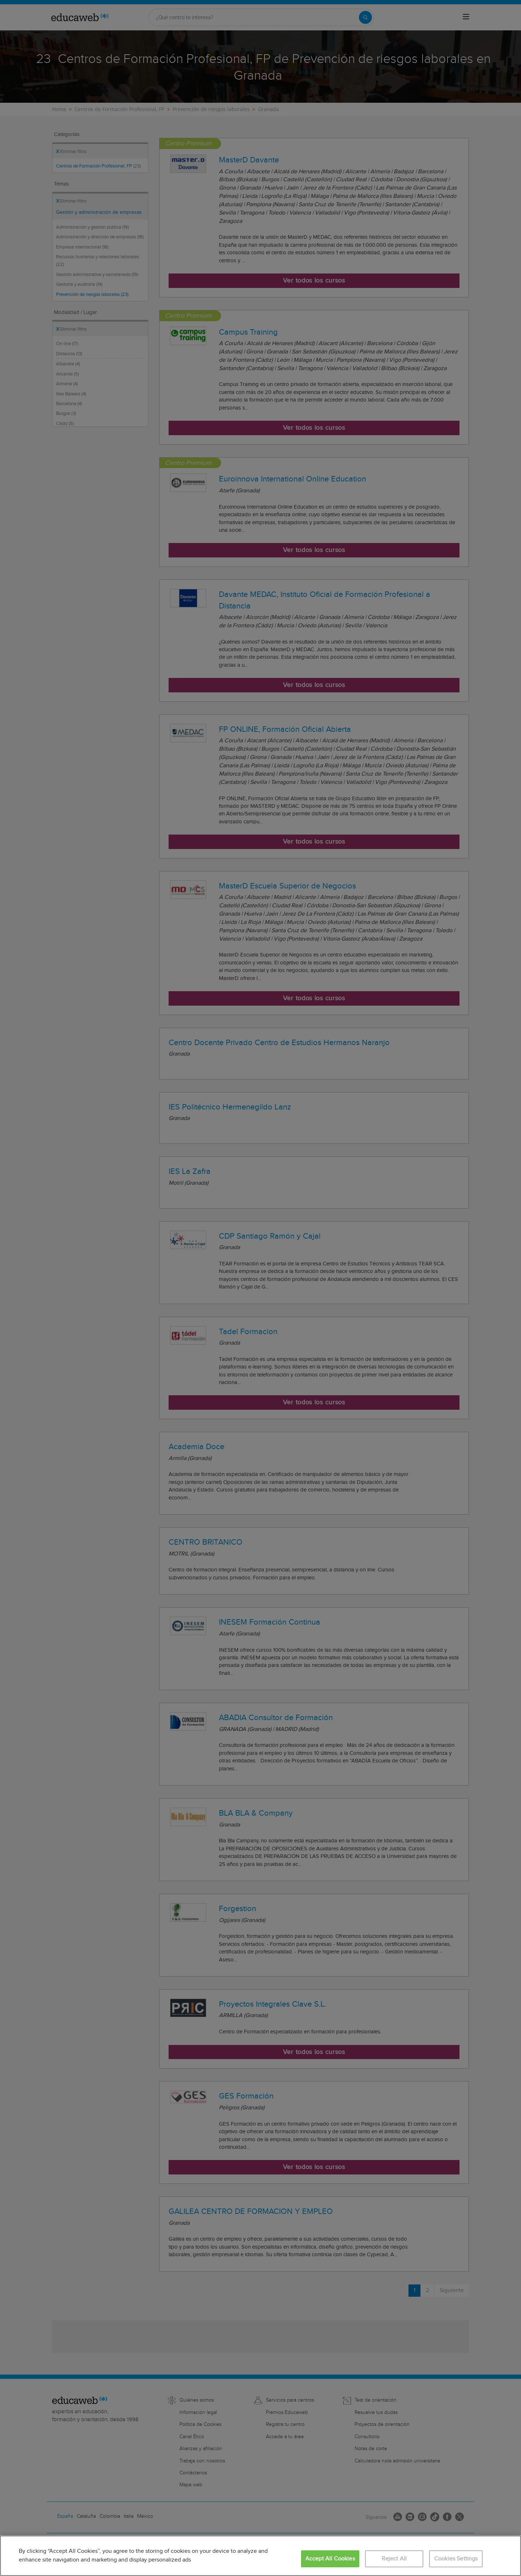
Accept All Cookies (330, 2558)
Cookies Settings (456, 2558)
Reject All (394, 2558)
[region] (260, 2555)
